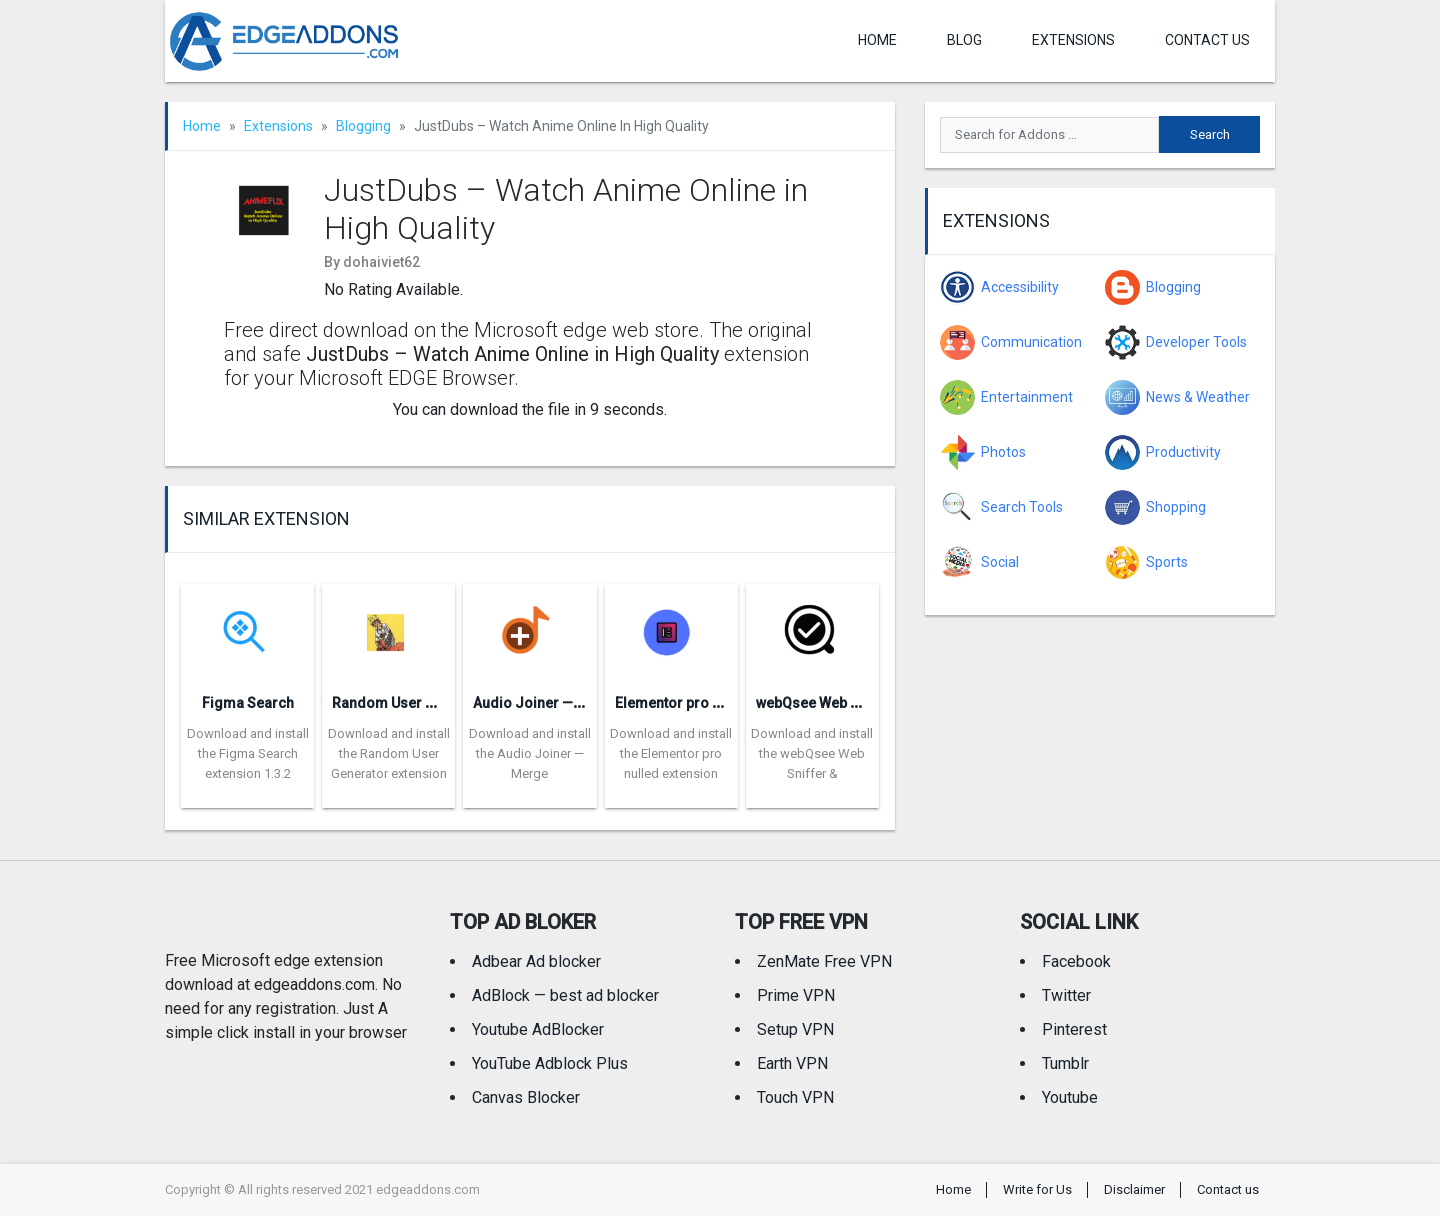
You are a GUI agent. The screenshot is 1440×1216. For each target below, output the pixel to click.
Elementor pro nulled (684, 703)
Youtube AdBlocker (538, 1029)
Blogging (363, 126)
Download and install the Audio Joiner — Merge (530, 753)
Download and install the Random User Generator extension (389, 753)
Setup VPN (795, 1029)
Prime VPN (796, 995)
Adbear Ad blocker (536, 961)
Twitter (1066, 995)
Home (877, 40)
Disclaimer (1134, 1189)
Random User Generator (412, 703)
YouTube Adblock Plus (550, 1063)
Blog (964, 40)
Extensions (1073, 40)
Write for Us (1037, 1189)
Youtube (1070, 1097)
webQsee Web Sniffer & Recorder (864, 703)
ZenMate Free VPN (824, 961)
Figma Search (248, 703)
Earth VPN (792, 1063)
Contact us (1207, 40)
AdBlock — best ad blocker (565, 995)
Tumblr (1065, 1063)
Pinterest (1074, 1029)
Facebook (1076, 961)
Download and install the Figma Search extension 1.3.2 (248, 753)
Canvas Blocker (526, 1097)
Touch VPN (795, 1097)
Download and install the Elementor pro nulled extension (671, 753)
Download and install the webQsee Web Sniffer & (812, 753)
